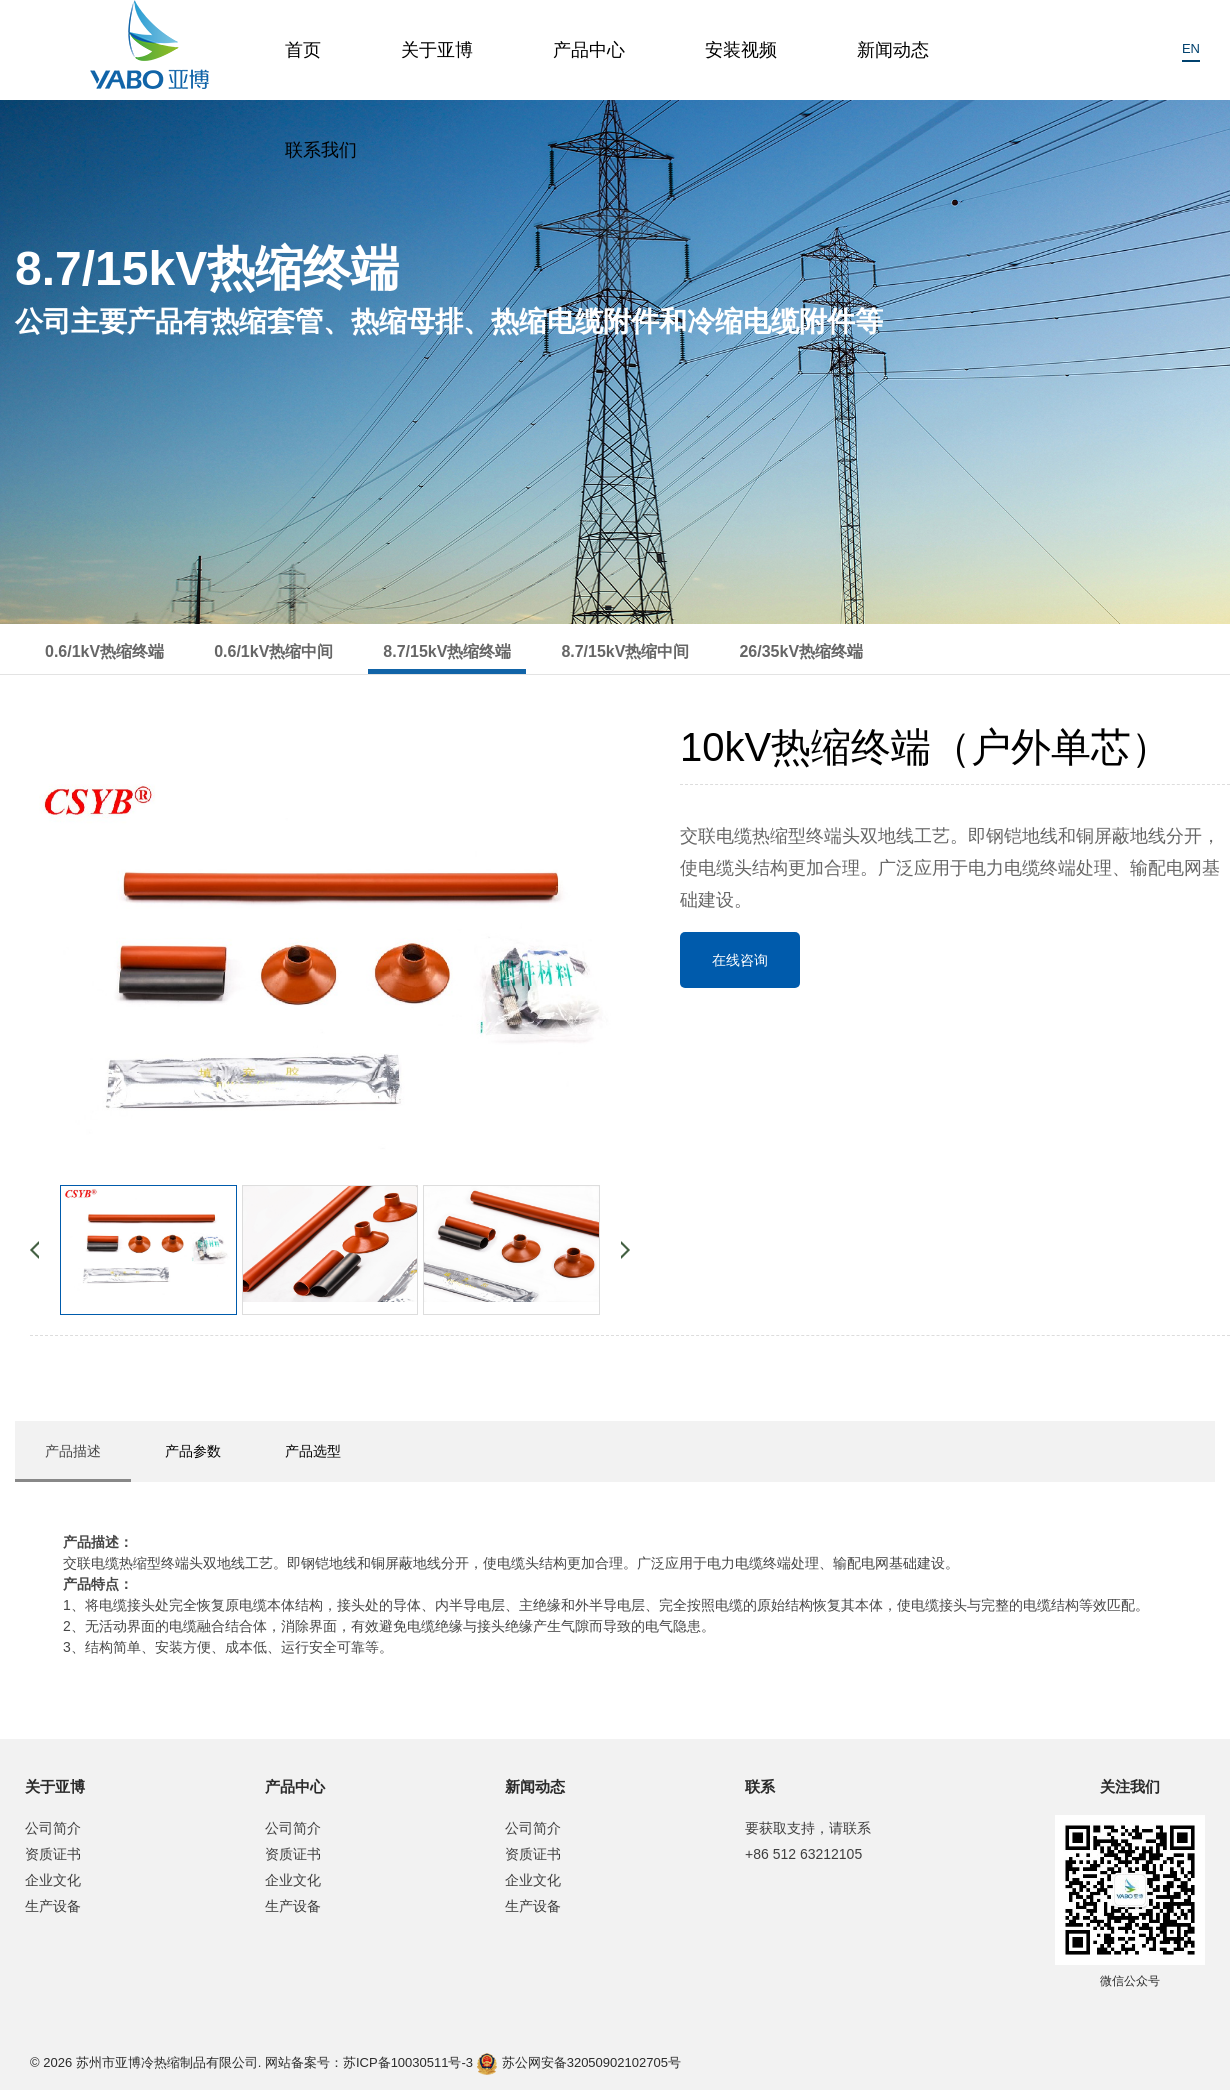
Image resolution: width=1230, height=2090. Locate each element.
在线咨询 (740, 960)
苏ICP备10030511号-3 (408, 2062)
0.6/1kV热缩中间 (273, 651)
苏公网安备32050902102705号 (579, 2064)
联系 (760, 1786)
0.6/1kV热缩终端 (104, 651)
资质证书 (53, 1854)
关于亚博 (437, 50)
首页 (303, 50)
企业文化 (53, 1880)
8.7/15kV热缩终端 (447, 651)
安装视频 (741, 50)
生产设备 (53, 1906)
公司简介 (53, 1828)
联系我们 (321, 150)
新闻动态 (893, 50)
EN (1191, 48)
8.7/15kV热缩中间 (625, 651)
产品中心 (589, 50)
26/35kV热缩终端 (801, 651)
